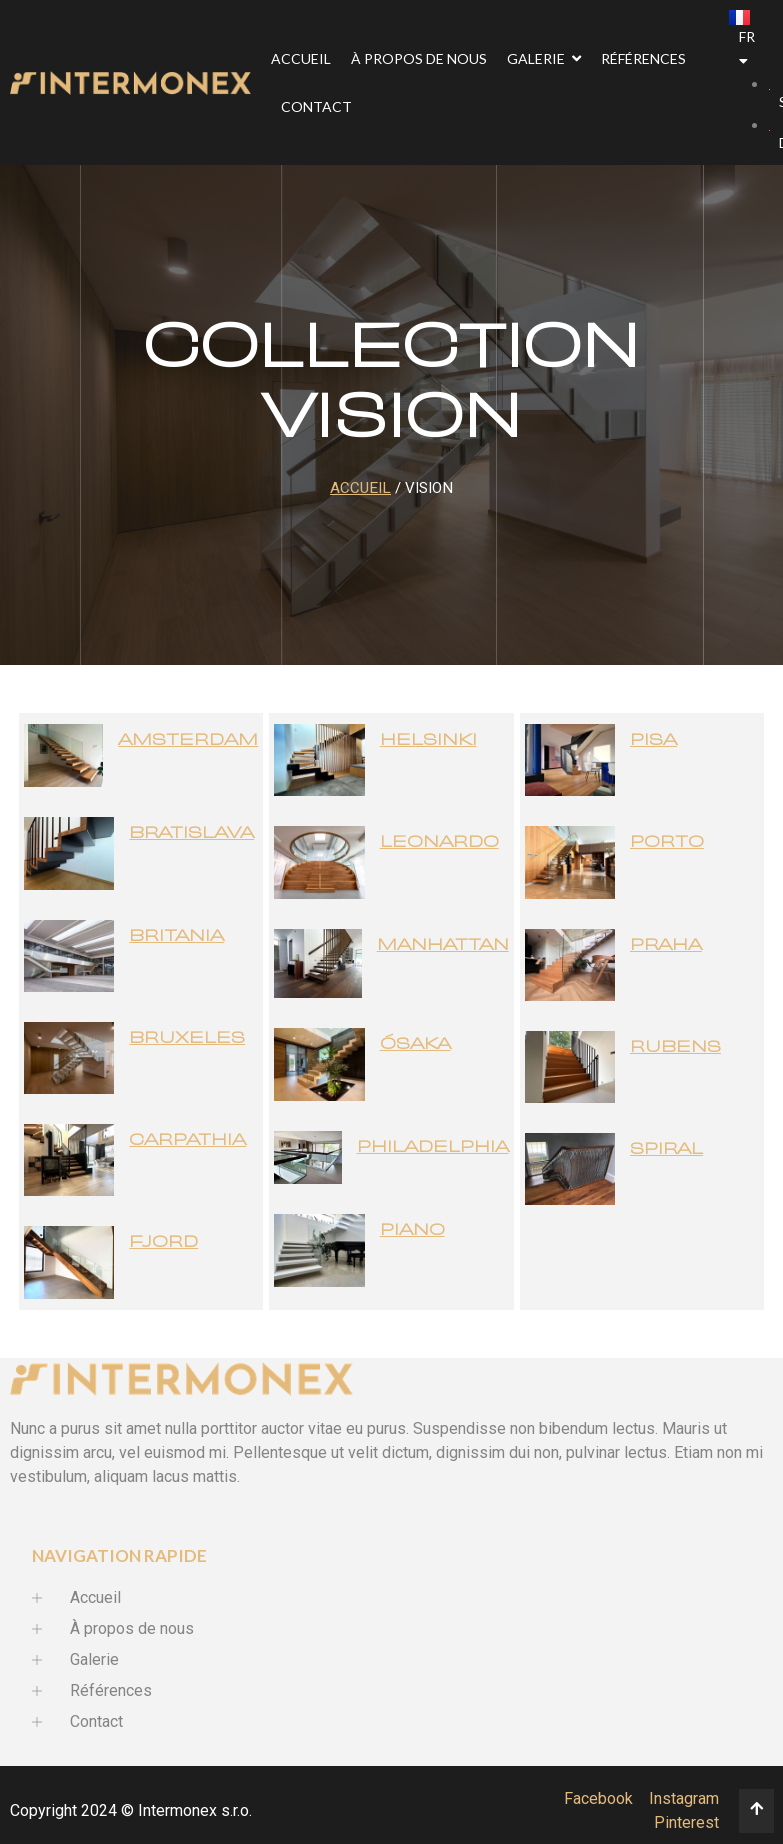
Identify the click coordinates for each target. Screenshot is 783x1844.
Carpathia (187, 1140)
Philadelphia (433, 1147)
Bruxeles (187, 1038)
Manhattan (443, 945)
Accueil (360, 488)
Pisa (653, 740)
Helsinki (428, 740)
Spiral (666, 1149)
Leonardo (439, 842)
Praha (666, 945)
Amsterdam (188, 740)
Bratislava (191, 833)
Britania (176, 936)
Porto (667, 842)
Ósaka (415, 1044)
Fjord (163, 1242)
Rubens (675, 1047)
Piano (412, 1230)
